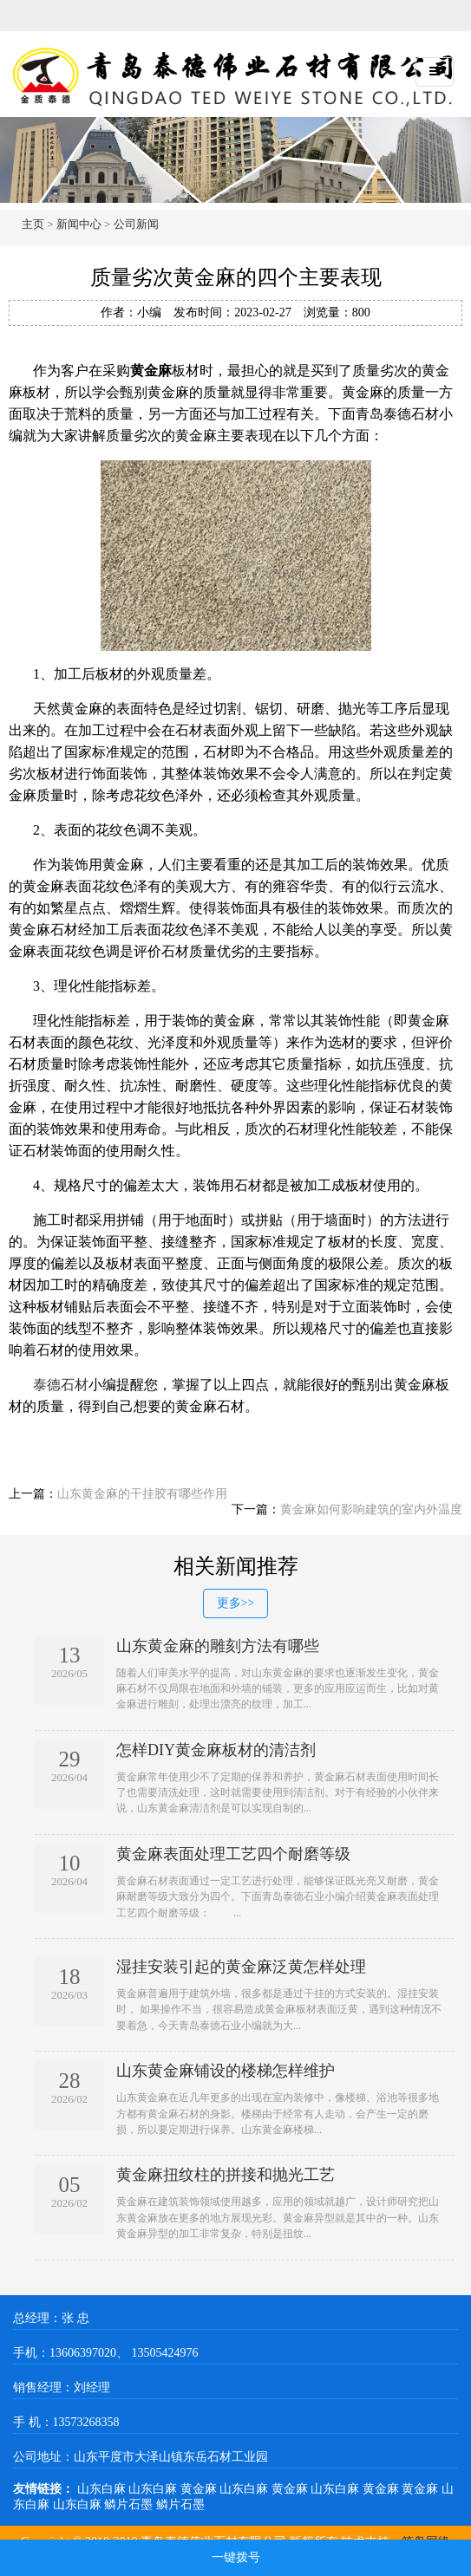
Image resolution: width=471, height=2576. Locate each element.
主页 (33, 224)
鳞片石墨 (130, 2504)
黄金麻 (200, 2488)
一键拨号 (236, 2557)
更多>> (236, 1603)
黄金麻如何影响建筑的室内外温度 (371, 1509)
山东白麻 (103, 2488)
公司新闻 (136, 224)
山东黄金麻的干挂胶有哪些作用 (142, 1493)
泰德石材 (60, 1384)
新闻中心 (78, 224)
